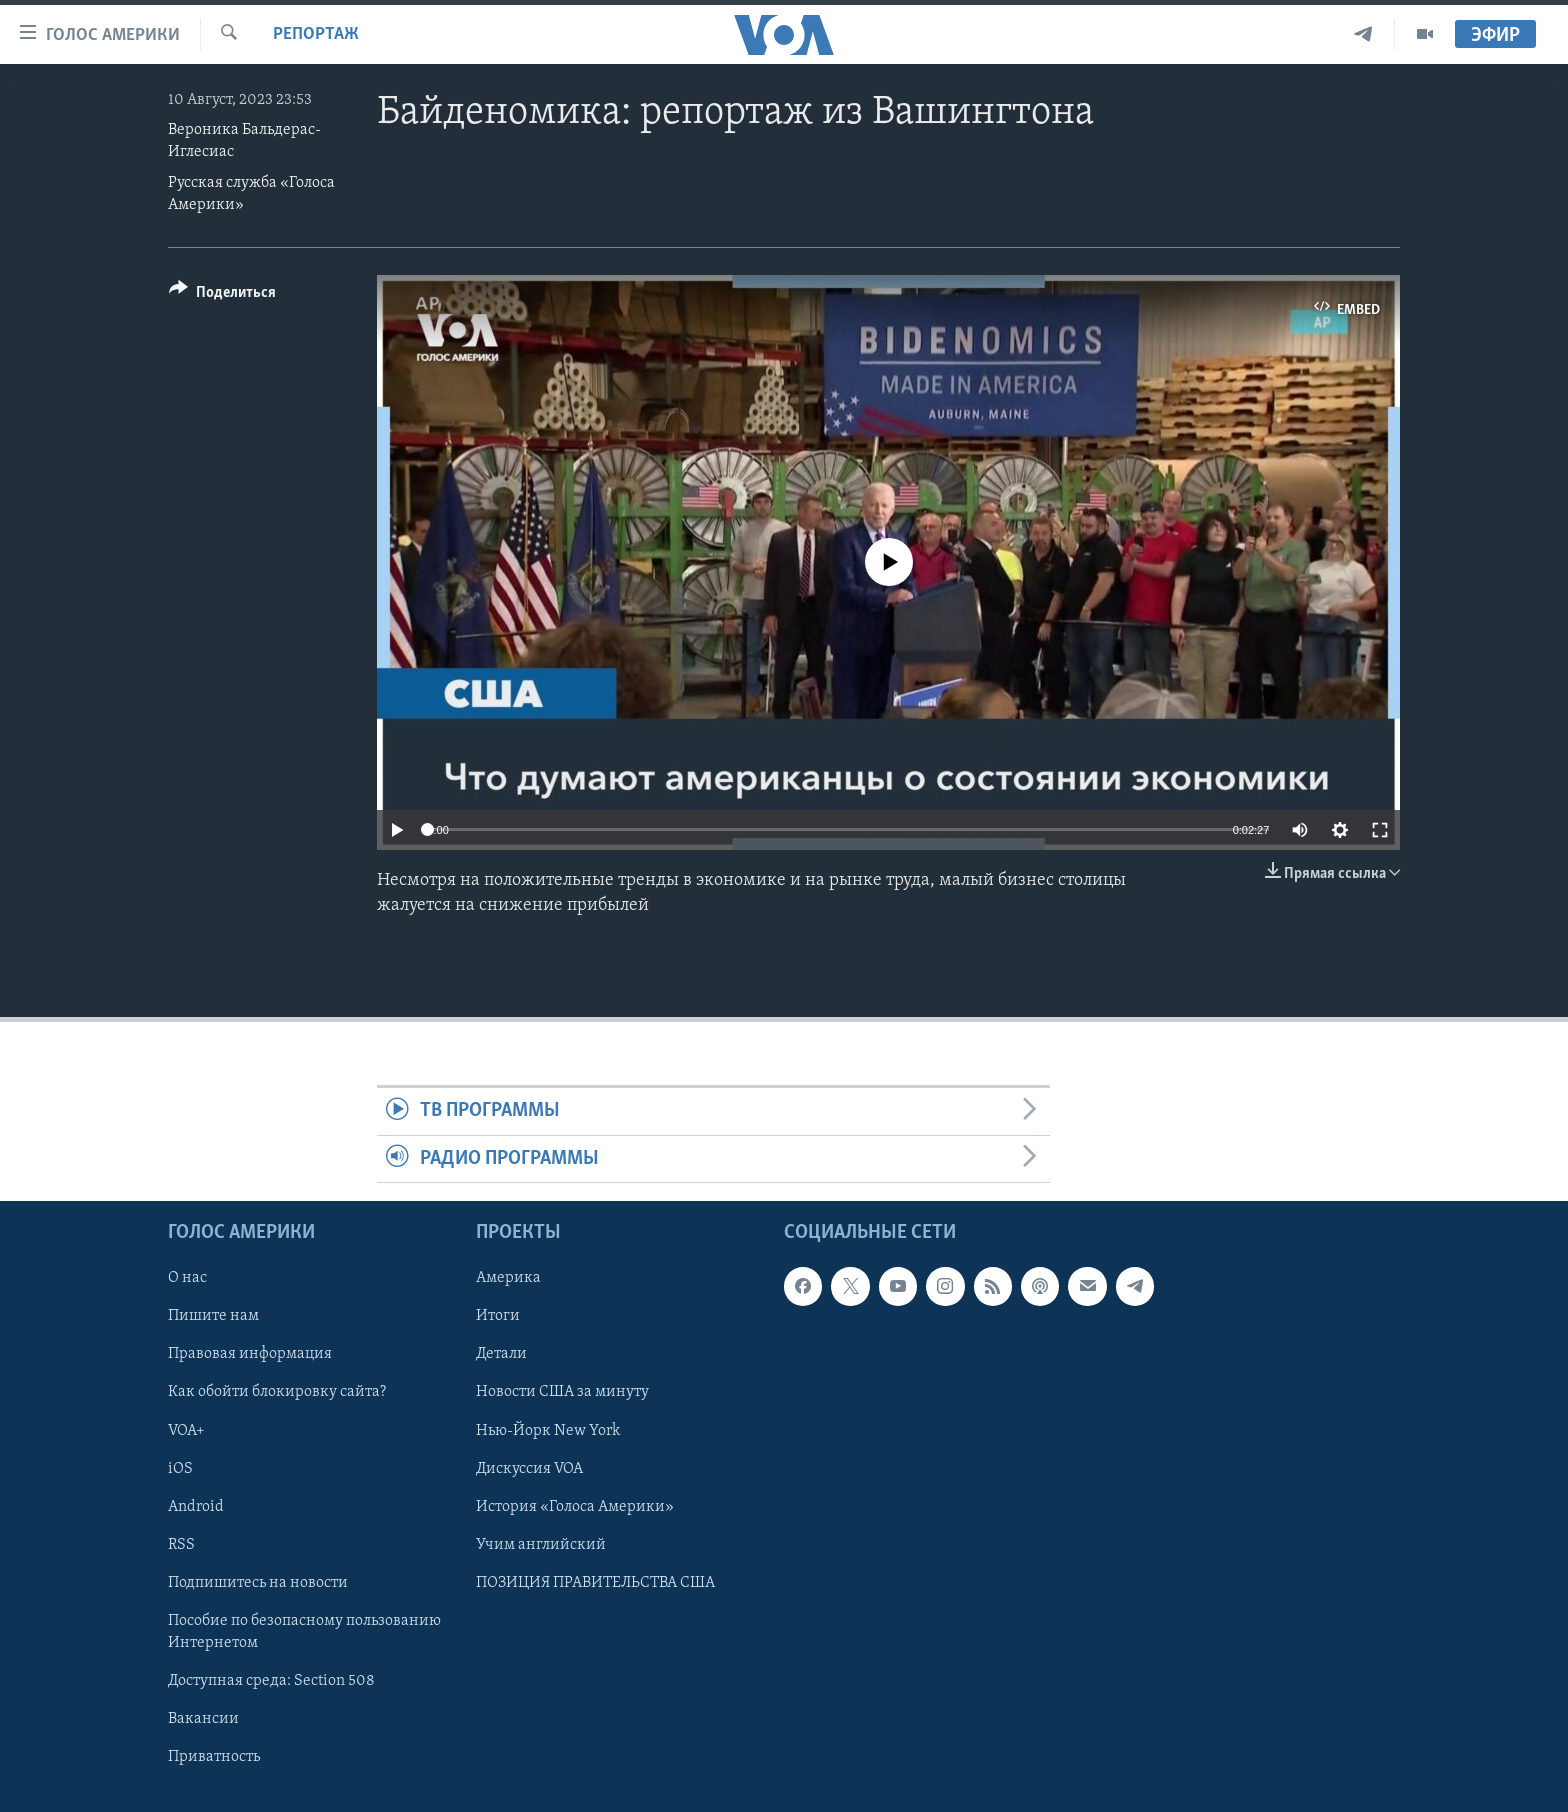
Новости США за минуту (562, 1392)
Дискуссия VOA (529, 1469)
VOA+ (186, 1431)
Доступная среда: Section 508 (271, 1681)
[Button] (222, 295)
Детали (501, 1354)
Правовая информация (250, 1354)
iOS (180, 1469)
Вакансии (203, 1719)
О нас (187, 1278)
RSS (181, 1545)
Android (196, 1507)
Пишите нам (213, 1316)
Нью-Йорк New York (548, 1431)
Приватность (214, 1757)
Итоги (498, 1316)
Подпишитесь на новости (258, 1583)
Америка (508, 1278)
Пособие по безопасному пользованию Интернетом (304, 1632)
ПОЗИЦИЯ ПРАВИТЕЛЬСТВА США (595, 1583)
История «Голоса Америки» (575, 1507)
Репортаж (316, 34)
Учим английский (541, 1545)
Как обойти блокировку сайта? (277, 1392)
